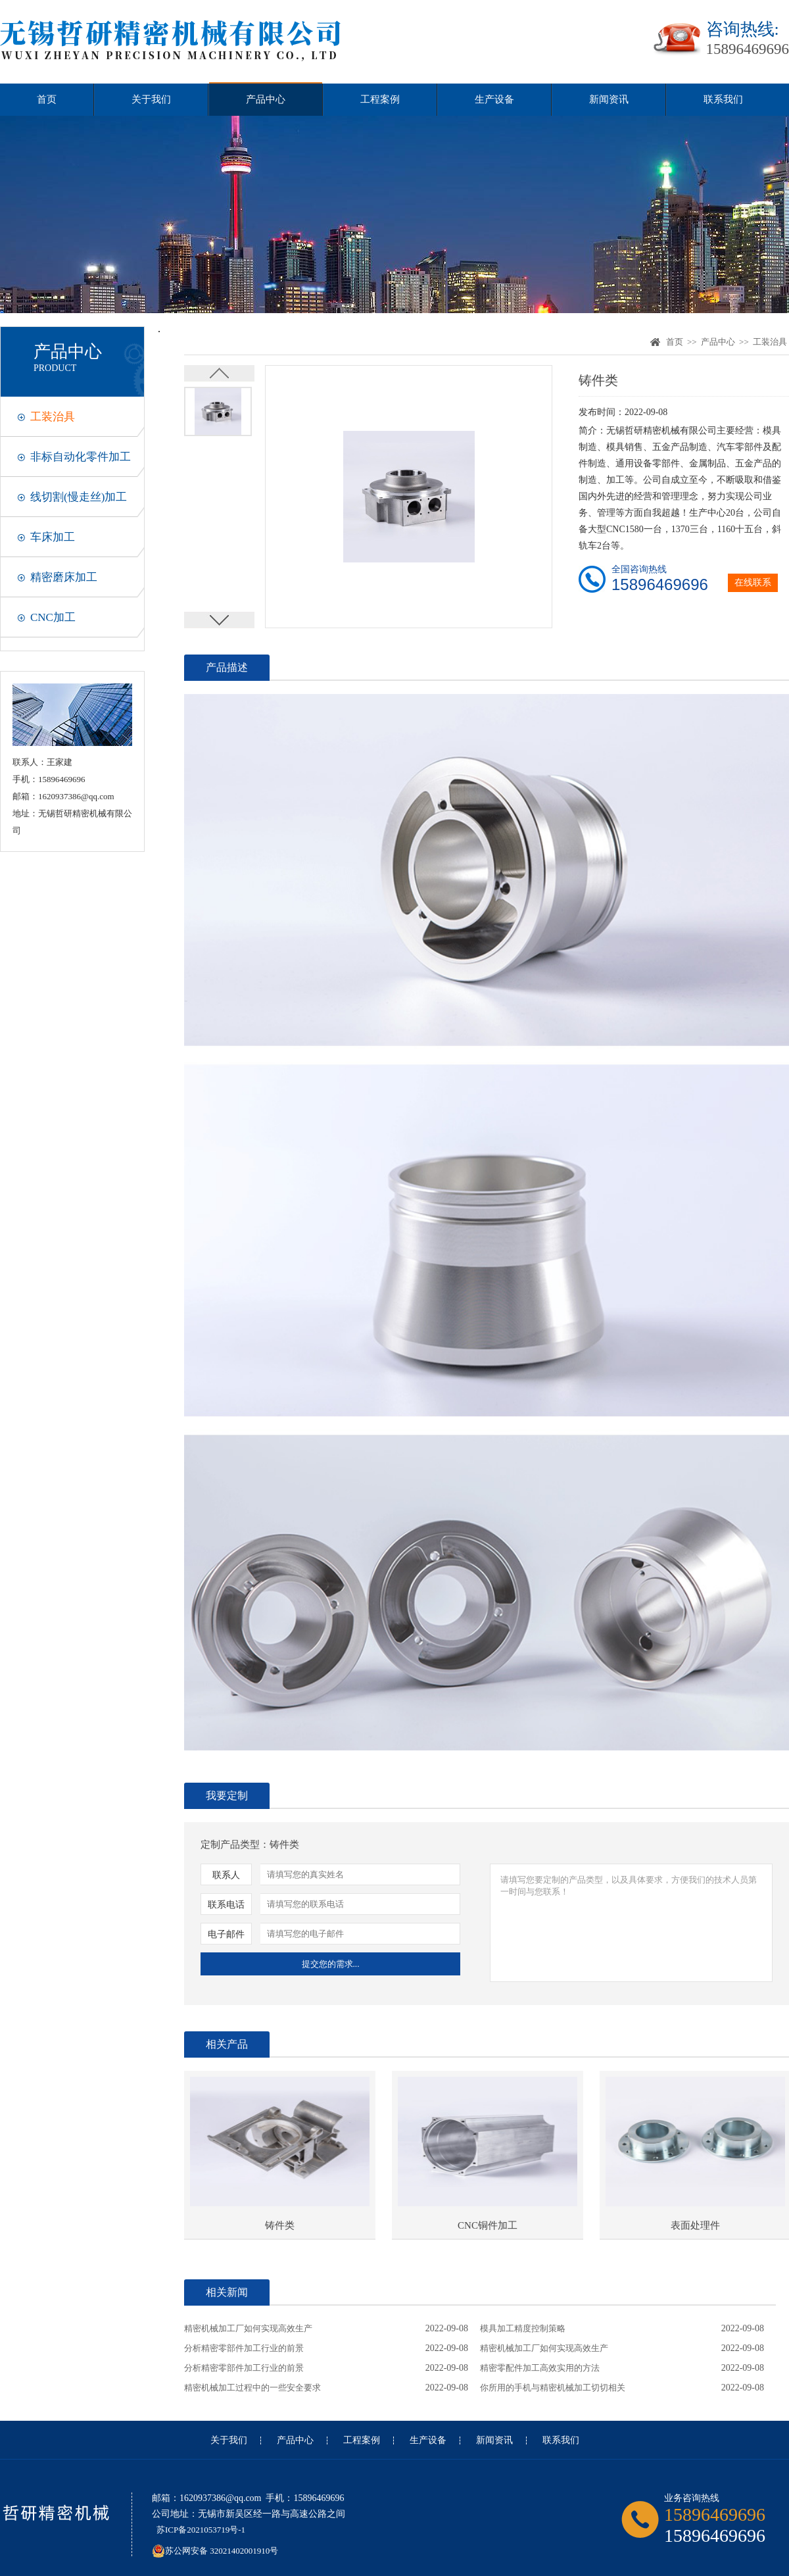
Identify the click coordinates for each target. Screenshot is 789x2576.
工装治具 (52, 416)
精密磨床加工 (63, 577)
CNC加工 (53, 617)
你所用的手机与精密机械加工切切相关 (552, 2387)
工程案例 (380, 99)
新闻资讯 (609, 99)
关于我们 (151, 99)
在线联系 (752, 582)
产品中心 (265, 99)
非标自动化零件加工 (80, 457)
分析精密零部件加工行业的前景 (244, 2348)
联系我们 (723, 99)
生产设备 (494, 99)
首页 (47, 99)
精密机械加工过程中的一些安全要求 (252, 2387)
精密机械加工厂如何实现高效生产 (248, 2328)
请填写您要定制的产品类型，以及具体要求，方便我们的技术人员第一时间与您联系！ (631, 1923)
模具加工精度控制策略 (522, 2328)
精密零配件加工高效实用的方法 (540, 2368)
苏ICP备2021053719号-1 (200, 2530)
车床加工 (52, 537)
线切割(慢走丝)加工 (78, 497)
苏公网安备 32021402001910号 (215, 2546)
